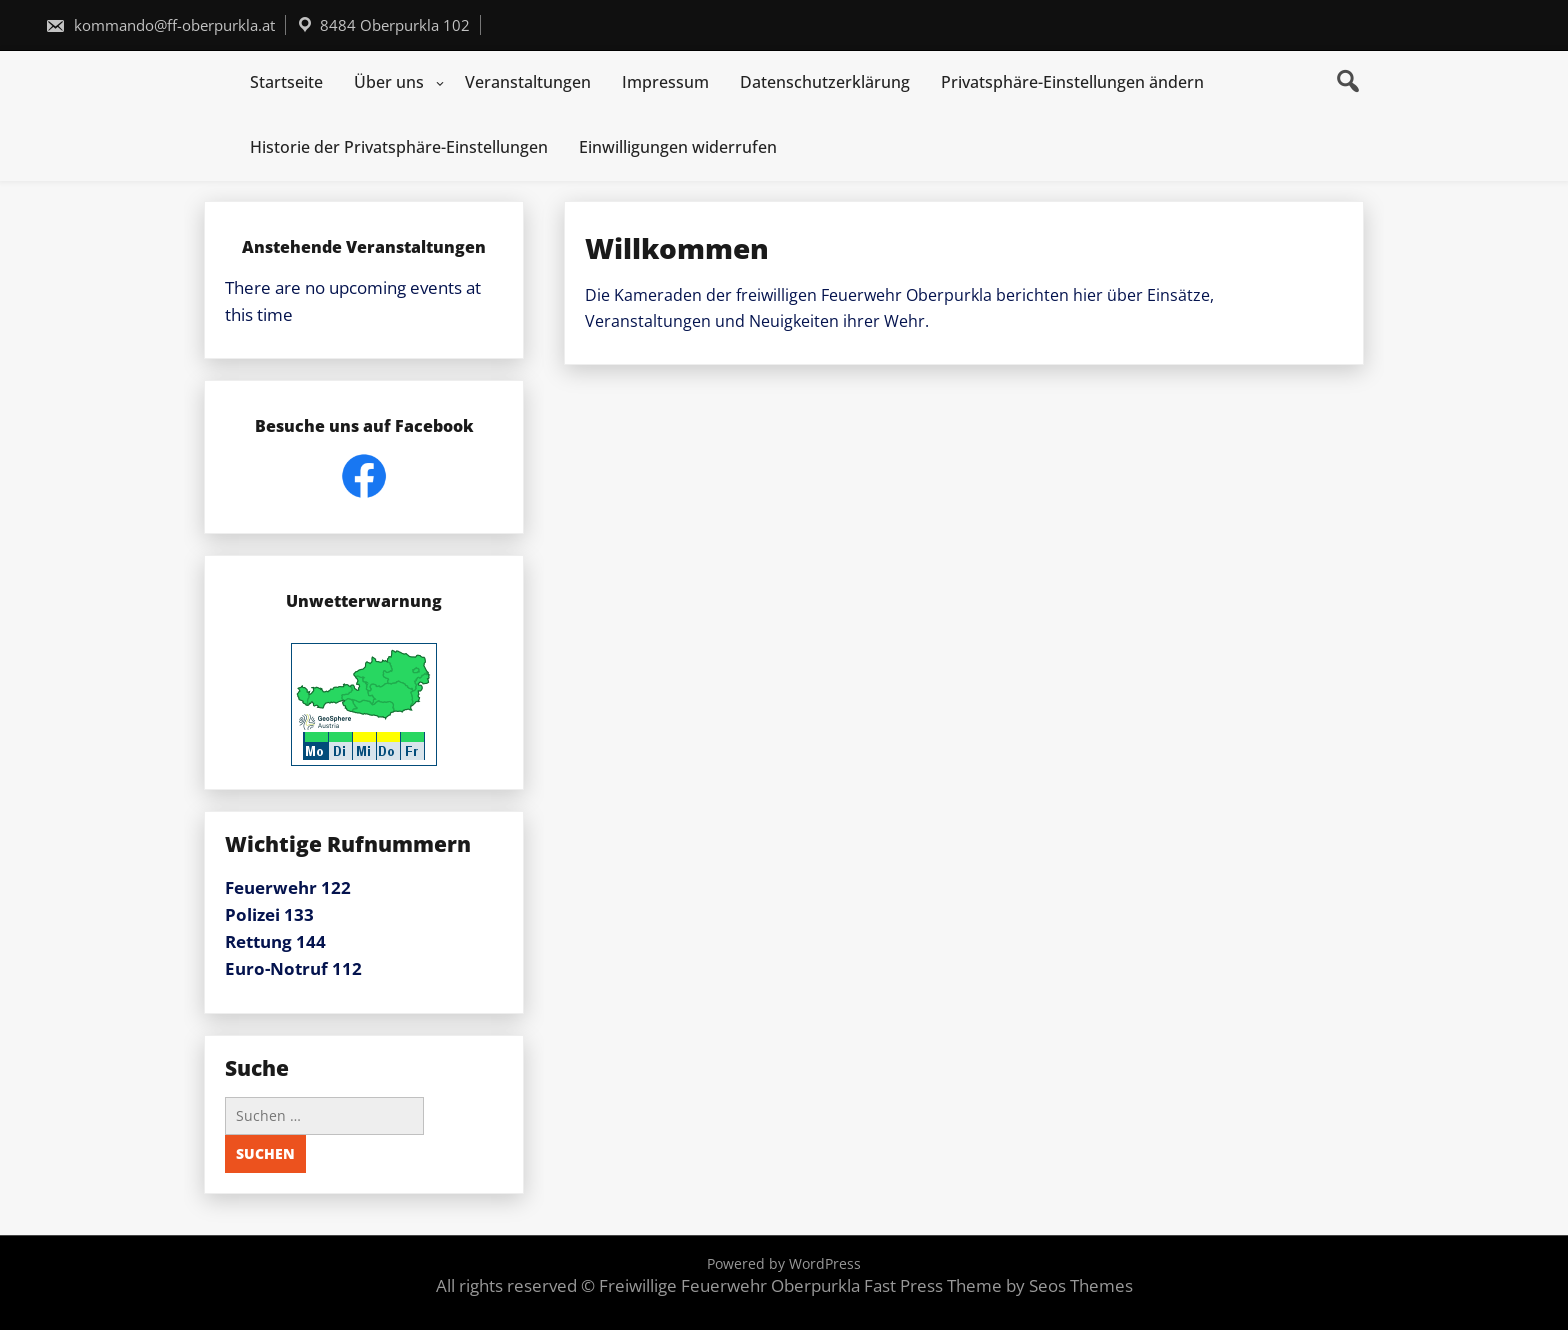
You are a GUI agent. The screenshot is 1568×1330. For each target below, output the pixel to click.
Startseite (286, 82)
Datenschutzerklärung (825, 82)
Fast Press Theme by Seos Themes (998, 1285)
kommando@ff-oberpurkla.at (160, 25)
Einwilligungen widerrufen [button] (678, 147)
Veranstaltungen (528, 82)
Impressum (665, 82)
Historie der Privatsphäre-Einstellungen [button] (399, 147)
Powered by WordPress (784, 1263)
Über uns (389, 82)
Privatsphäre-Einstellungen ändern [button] (1072, 82)
